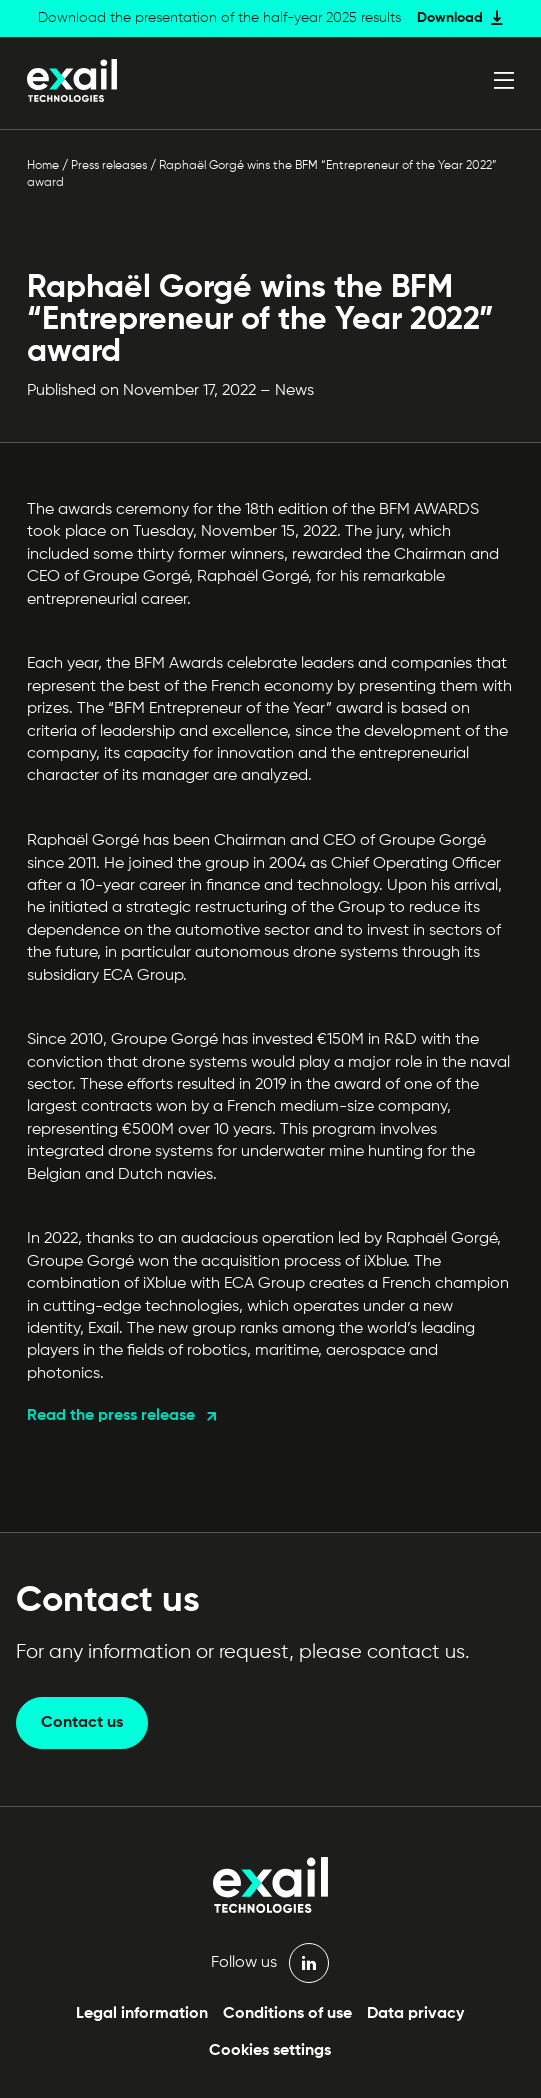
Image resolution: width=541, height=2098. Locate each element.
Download (450, 18)
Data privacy (415, 2014)
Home (43, 166)
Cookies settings (270, 2051)
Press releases (109, 166)
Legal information (142, 2014)
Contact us (82, 1723)
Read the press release (111, 1416)
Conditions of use (287, 2014)
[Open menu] (504, 80)
